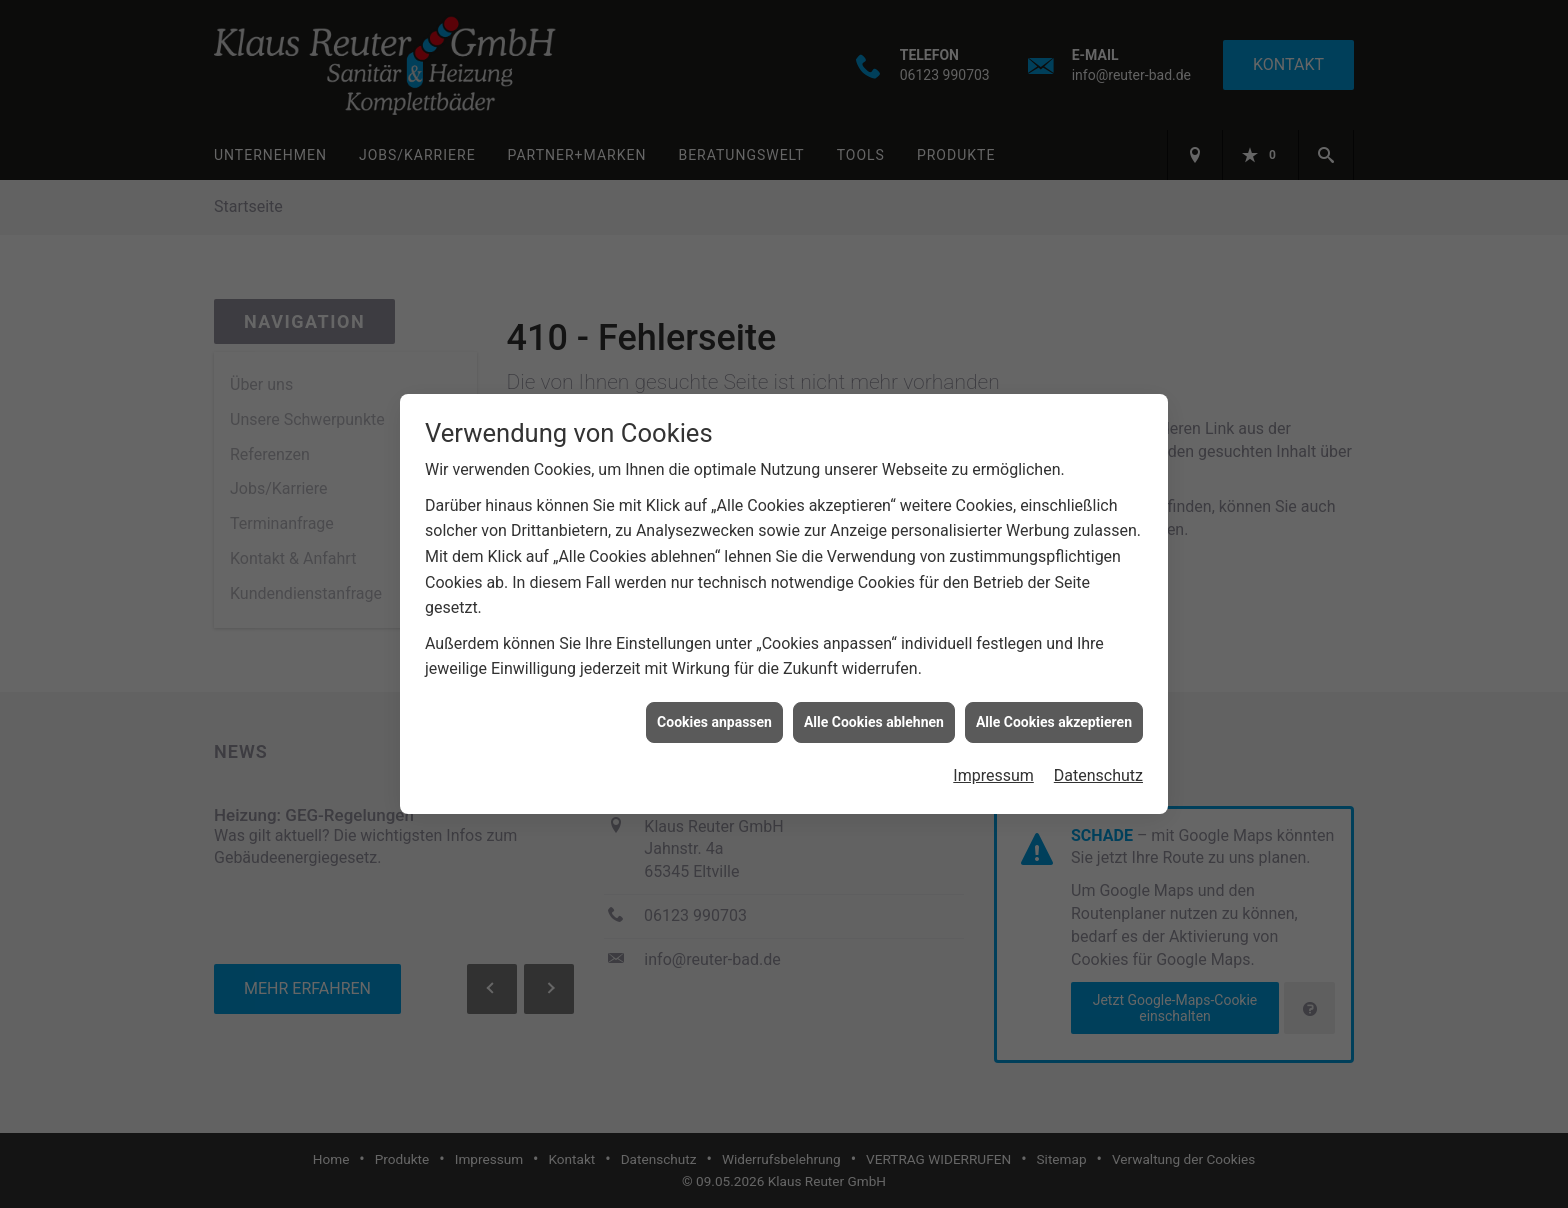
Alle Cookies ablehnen (874, 718)
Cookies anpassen (714, 718)
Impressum (993, 771)
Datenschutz (1098, 771)
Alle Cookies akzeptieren (1054, 718)
